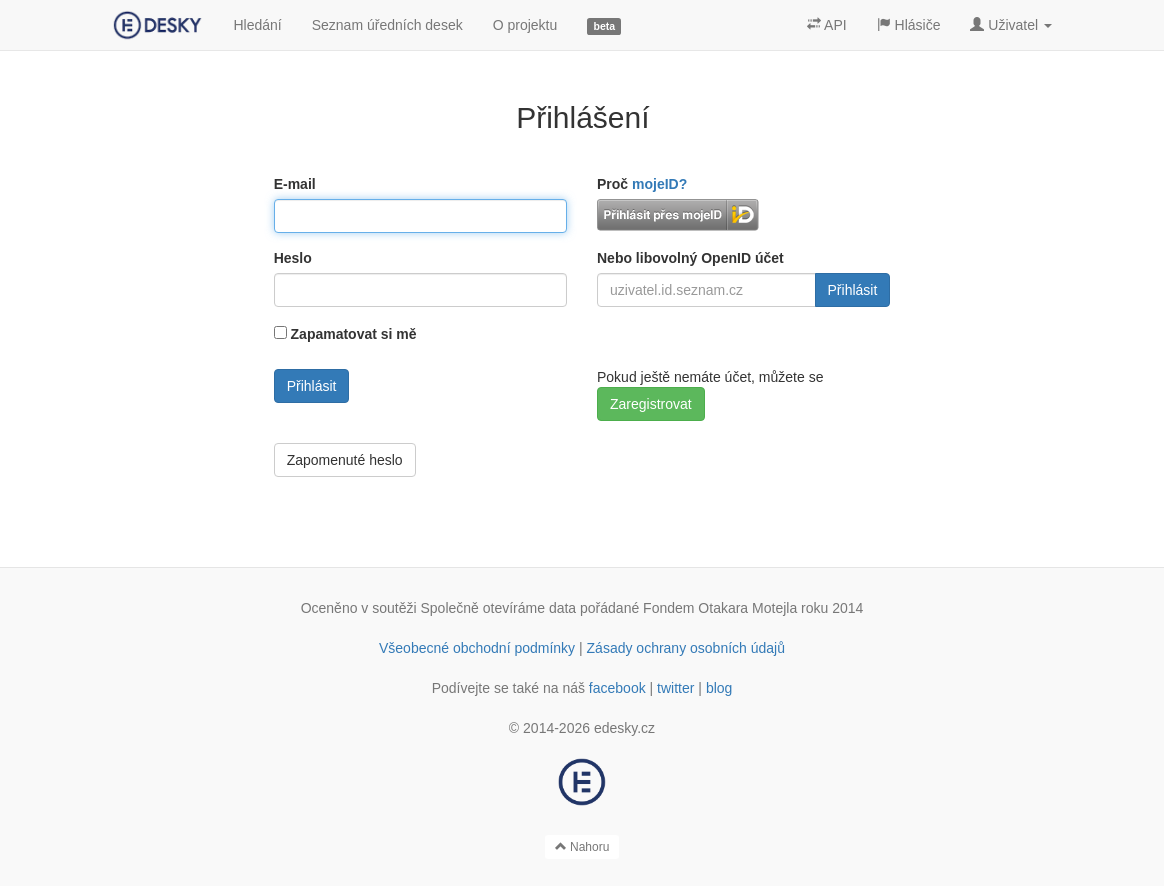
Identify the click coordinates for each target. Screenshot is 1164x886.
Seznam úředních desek (387, 25)
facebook (617, 688)
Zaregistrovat (651, 404)
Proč (642, 184)
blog (719, 688)
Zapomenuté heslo (345, 460)
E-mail (295, 184)
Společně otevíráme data (499, 608)
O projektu (525, 25)
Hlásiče (909, 25)
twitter (675, 688)
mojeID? (659, 184)
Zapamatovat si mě (354, 334)
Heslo (293, 258)
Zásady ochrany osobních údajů (686, 648)
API (827, 25)
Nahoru (582, 847)
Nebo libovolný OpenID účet (690, 258)
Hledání (257, 25)
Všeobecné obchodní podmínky (477, 648)
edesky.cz (624, 728)
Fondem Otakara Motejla (720, 608)
